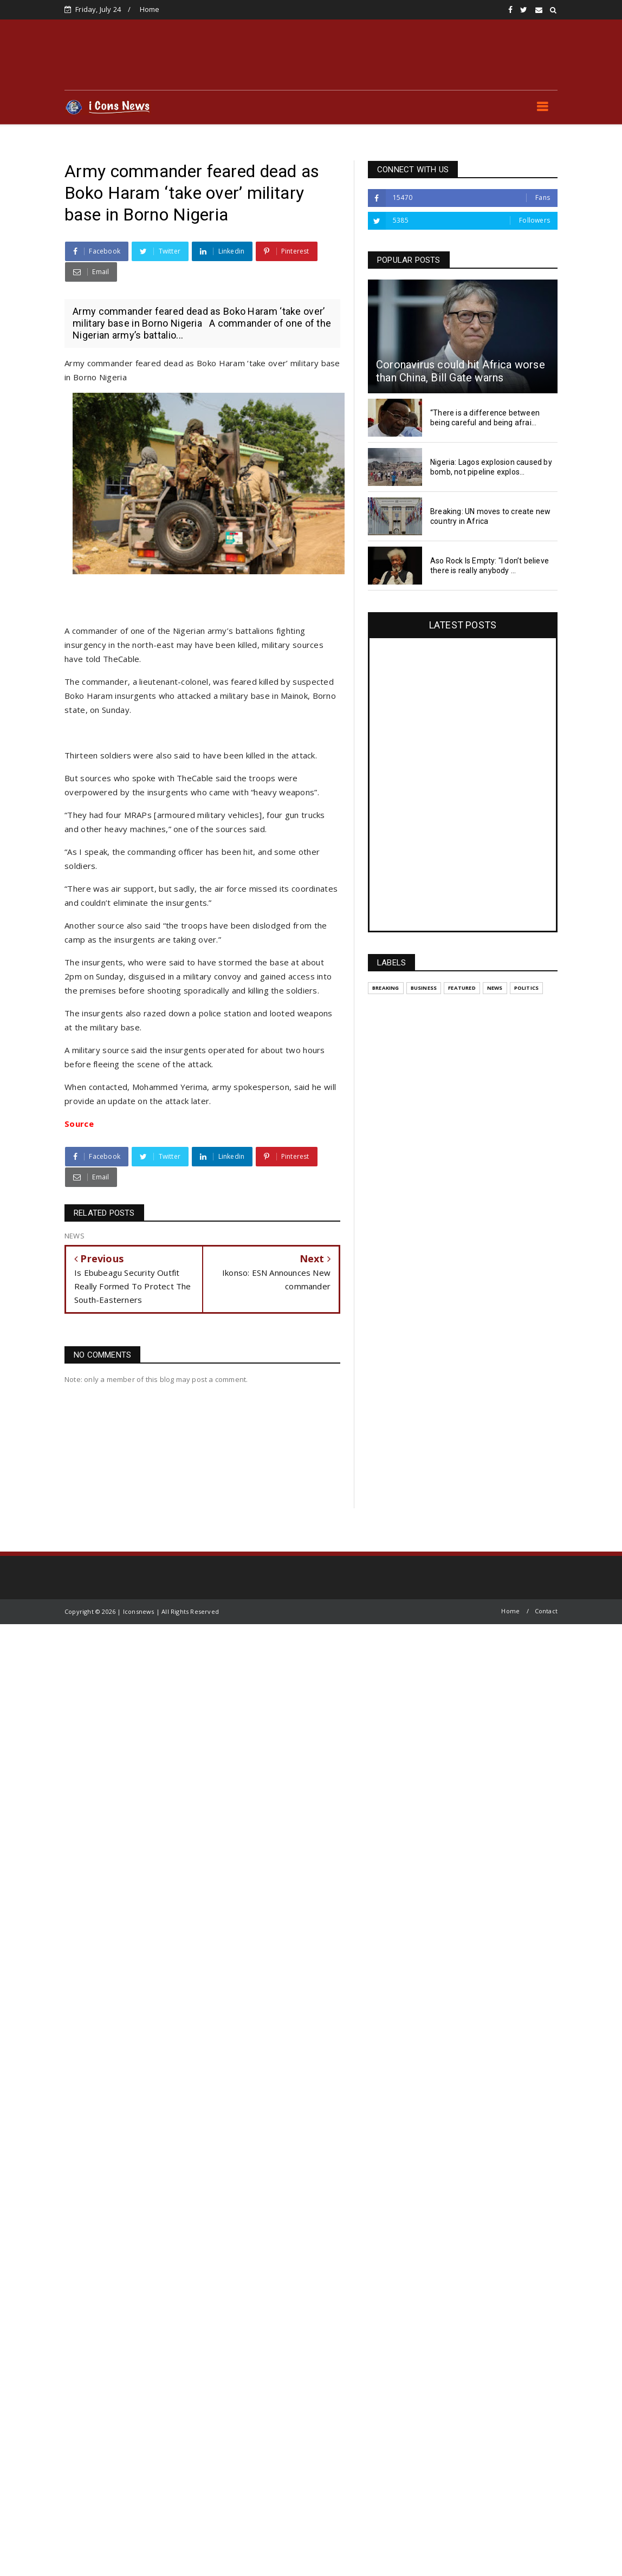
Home (150, 9)
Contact (546, 1611)
